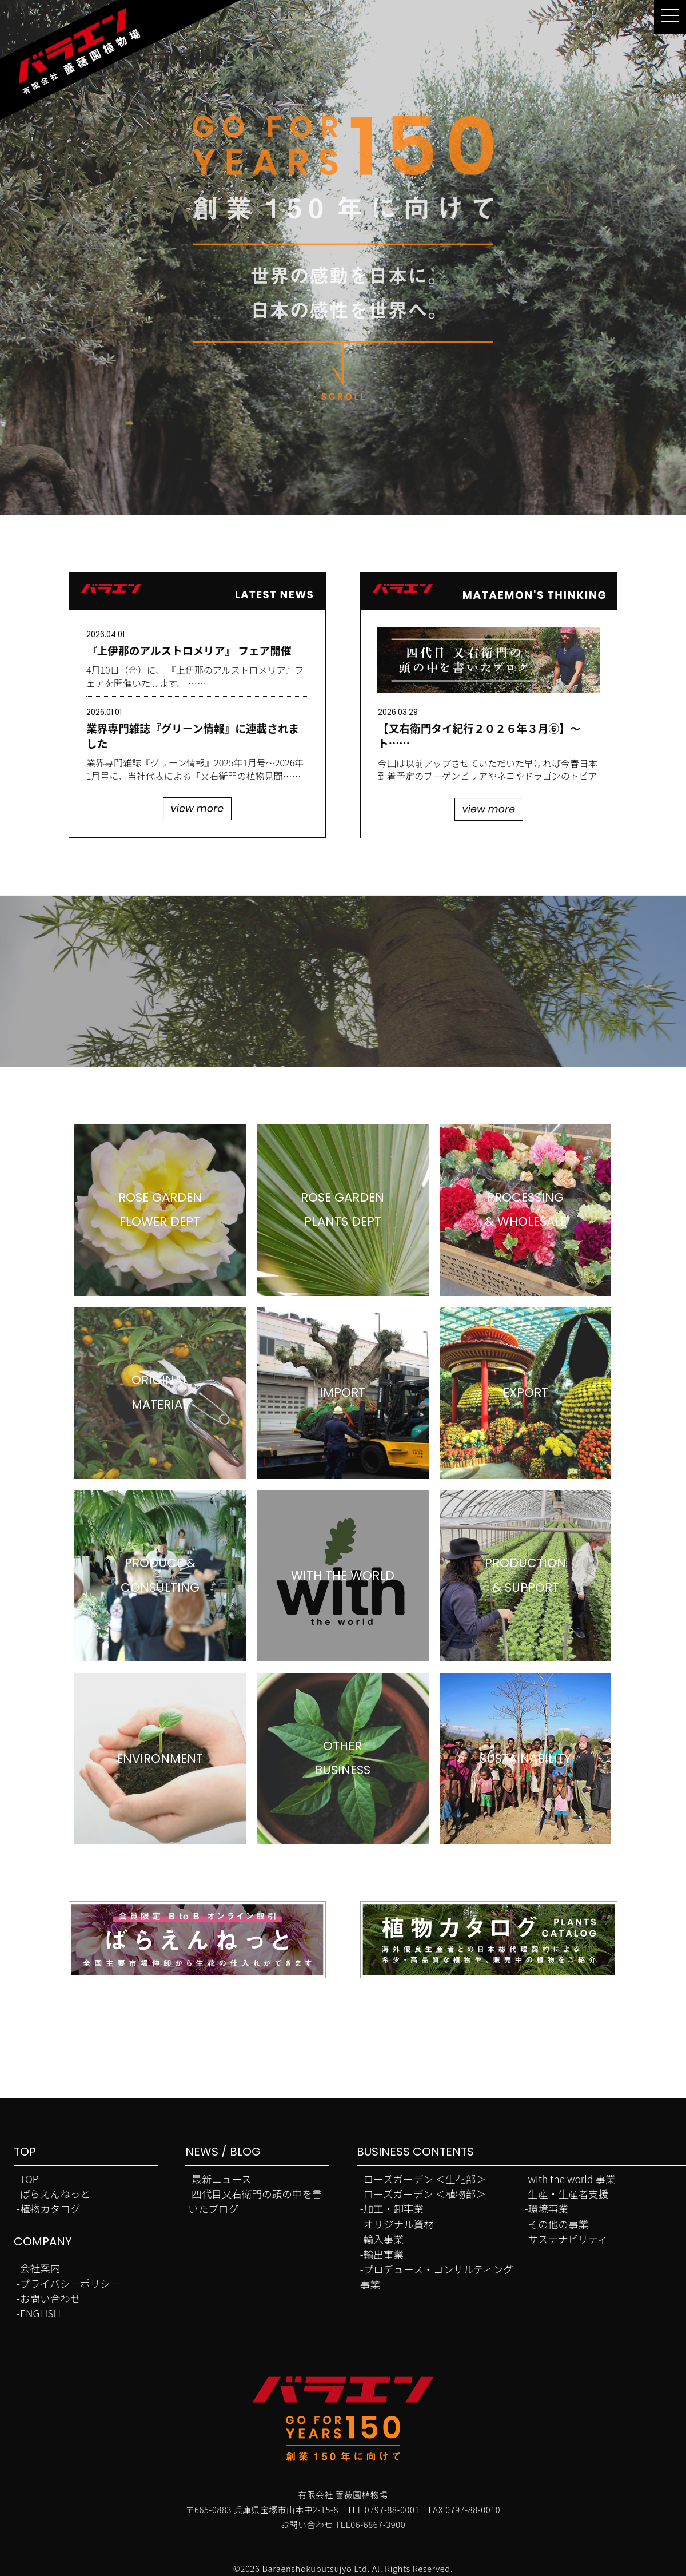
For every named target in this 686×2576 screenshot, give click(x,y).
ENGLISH (40, 2313)
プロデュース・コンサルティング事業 (436, 2276)
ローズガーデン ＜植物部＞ (425, 2194)
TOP (28, 2179)
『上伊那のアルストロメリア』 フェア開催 (189, 650)
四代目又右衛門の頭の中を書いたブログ (255, 2201)
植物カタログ (50, 2208)
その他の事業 (558, 2224)
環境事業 (548, 2208)
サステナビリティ (568, 2239)
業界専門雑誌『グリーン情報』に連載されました (192, 735)
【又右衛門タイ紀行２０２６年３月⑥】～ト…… (479, 735)
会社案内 (40, 2268)
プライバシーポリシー (70, 2283)
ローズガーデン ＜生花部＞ (425, 2179)
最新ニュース (222, 2179)
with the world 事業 (572, 2179)
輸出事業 (384, 2254)
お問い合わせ (50, 2298)
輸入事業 (384, 2239)
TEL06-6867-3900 (371, 2524)
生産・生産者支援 (568, 2194)
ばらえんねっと (55, 2194)
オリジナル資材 (399, 2224)
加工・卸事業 (394, 2208)
